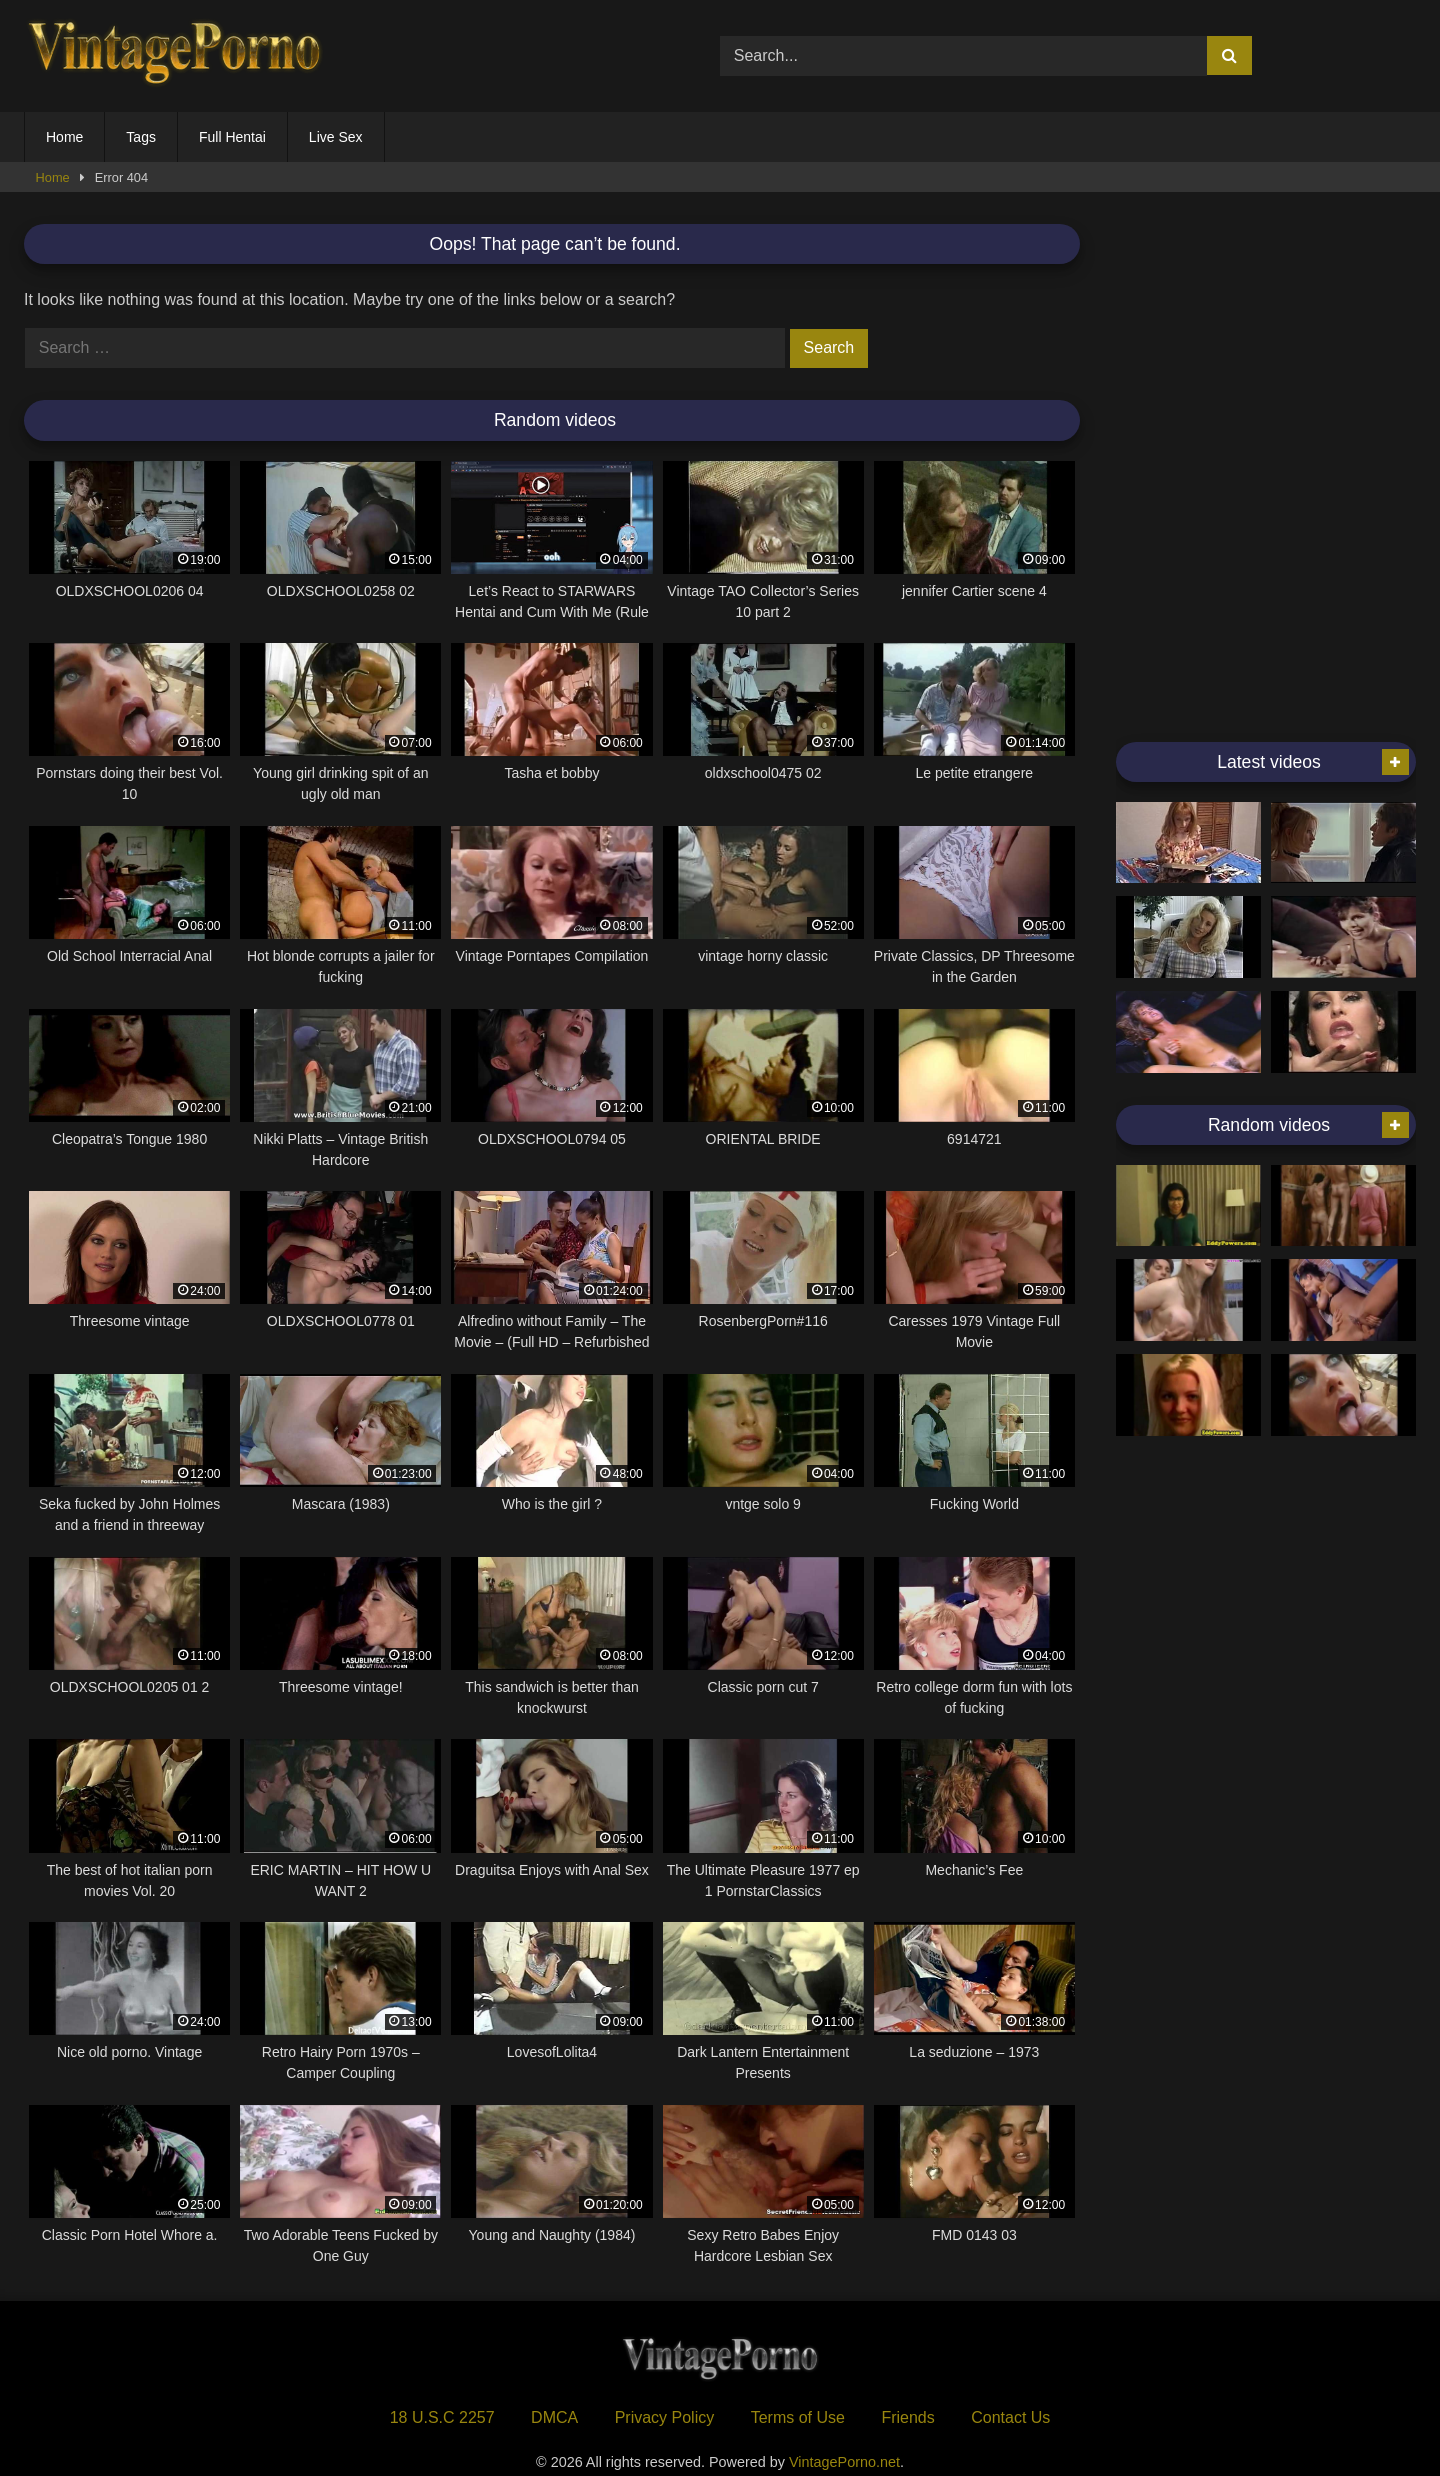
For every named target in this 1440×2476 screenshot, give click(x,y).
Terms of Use (798, 2417)
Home (64, 137)
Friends (907, 2417)
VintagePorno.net (844, 2462)
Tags (141, 137)
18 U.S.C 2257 (442, 2417)
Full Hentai (232, 137)
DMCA (554, 2417)
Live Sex (336, 137)
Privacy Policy (665, 2417)
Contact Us (1010, 2417)
